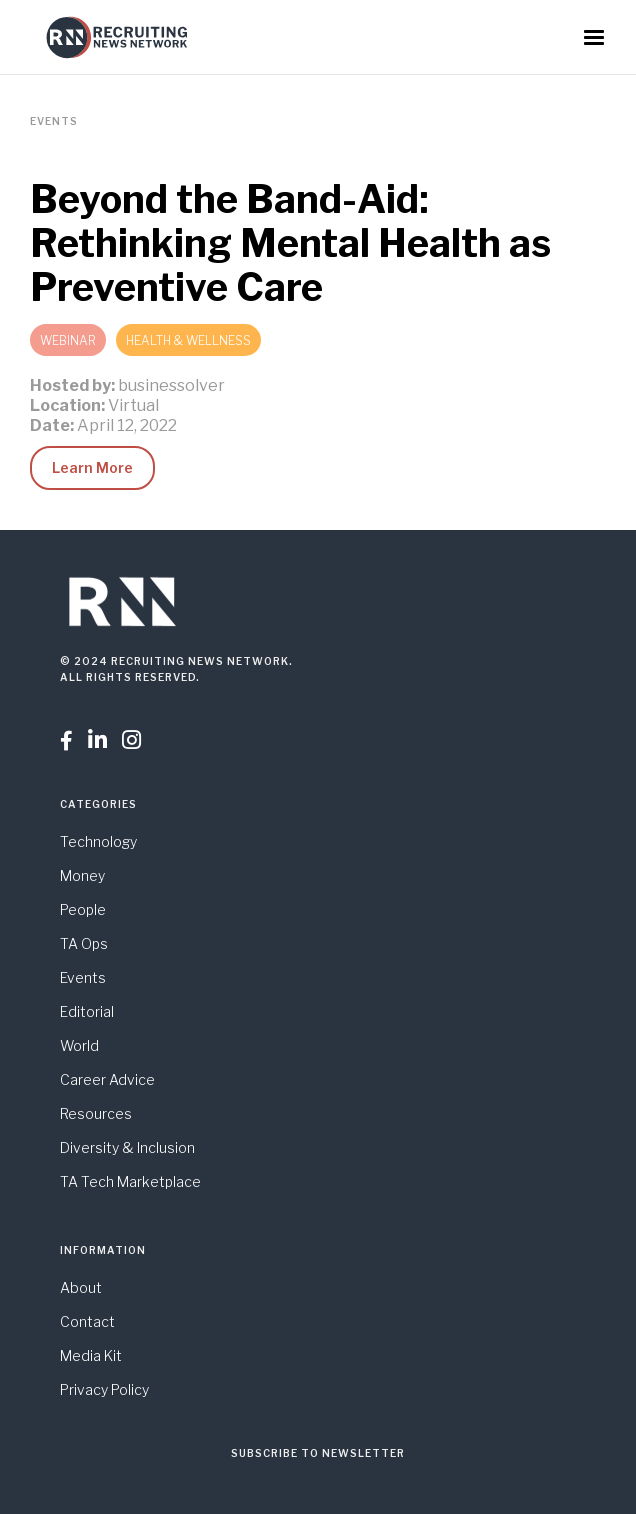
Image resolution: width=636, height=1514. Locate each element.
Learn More (92, 467)
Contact (87, 1321)
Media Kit (91, 1355)
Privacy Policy (104, 1389)
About (81, 1287)
